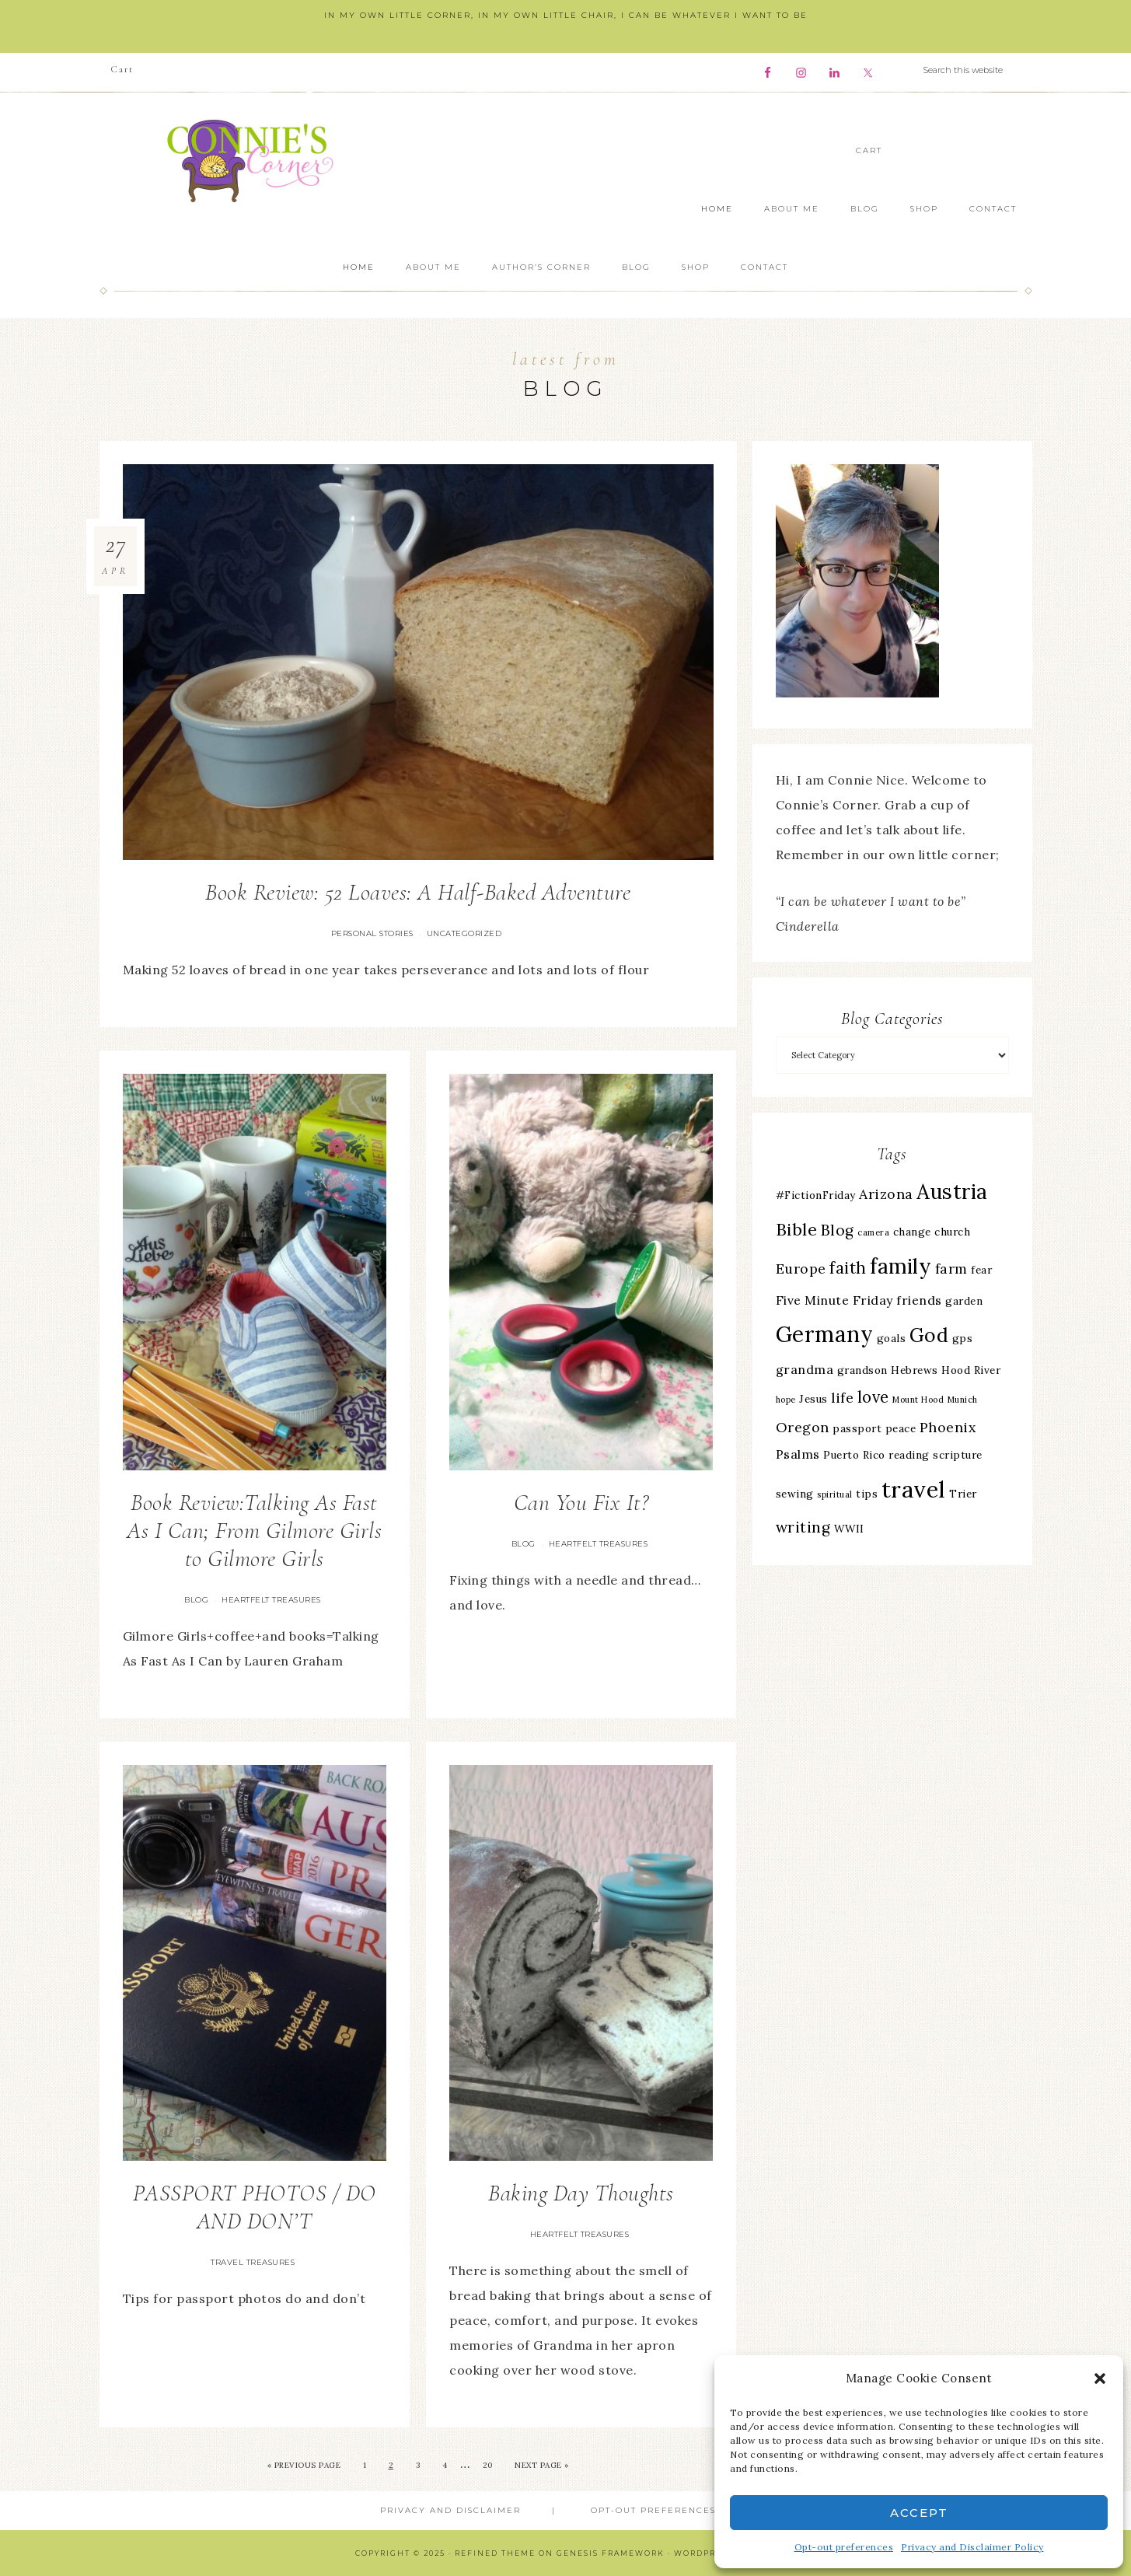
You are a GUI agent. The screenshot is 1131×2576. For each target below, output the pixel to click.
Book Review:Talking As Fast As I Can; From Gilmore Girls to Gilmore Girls (254, 1530)
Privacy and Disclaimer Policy (972, 2547)
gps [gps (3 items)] (962, 1338)
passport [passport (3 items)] (857, 1428)
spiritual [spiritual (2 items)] (835, 1494)
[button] (1100, 2378)
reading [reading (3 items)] (909, 1455)
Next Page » (542, 2465)
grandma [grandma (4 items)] (805, 1369)
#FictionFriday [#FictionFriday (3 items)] (816, 1195)
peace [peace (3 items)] (900, 1428)
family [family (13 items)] (900, 1266)
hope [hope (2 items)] (786, 1399)
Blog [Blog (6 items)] (837, 1230)
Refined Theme (495, 2553)
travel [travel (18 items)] (913, 1489)
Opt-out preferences (844, 2547)
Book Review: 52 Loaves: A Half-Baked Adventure (417, 892)
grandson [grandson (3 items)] (862, 1370)
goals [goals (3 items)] (891, 1338)
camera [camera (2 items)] (873, 1232)
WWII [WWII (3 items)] (849, 1529)
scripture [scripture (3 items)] (958, 1455)
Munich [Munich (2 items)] (963, 1399)
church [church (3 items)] (952, 1232)
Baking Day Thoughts (581, 2193)
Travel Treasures (253, 2262)
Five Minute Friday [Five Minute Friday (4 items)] (834, 1300)
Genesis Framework (611, 2553)
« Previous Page (304, 2465)
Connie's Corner (254, 160)
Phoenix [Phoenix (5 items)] (948, 1427)
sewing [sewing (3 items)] (795, 1494)
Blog (196, 1600)
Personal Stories (372, 933)
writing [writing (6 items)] (803, 1527)
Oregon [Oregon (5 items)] (802, 1427)
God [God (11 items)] (929, 1335)
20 (488, 2465)
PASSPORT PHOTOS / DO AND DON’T (254, 2207)
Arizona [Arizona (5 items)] (886, 1194)
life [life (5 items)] (842, 1398)
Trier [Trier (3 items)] (963, 1494)
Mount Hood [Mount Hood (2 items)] (918, 1399)
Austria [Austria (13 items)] (952, 1191)
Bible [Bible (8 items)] (797, 1229)
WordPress (703, 2553)
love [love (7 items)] (873, 1396)
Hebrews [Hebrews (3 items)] (914, 1370)
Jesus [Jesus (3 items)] (813, 1399)
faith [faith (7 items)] (848, 1267)
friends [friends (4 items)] (919, 1300)
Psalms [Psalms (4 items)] (798, 1454)
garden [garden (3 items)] (964, 1301)
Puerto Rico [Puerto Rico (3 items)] (854, 1455)
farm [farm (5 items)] (951, 1269)
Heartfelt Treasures (271, 1600)
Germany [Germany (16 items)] (825, 1334)
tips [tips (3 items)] (867, 1494)
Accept (919, 2512)
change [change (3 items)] (912, 1232)
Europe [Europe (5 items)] (801, 1269)
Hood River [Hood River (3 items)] (970, 1370)
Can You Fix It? (581, 1502)
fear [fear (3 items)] (981, 1270)
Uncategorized (464, 933)
